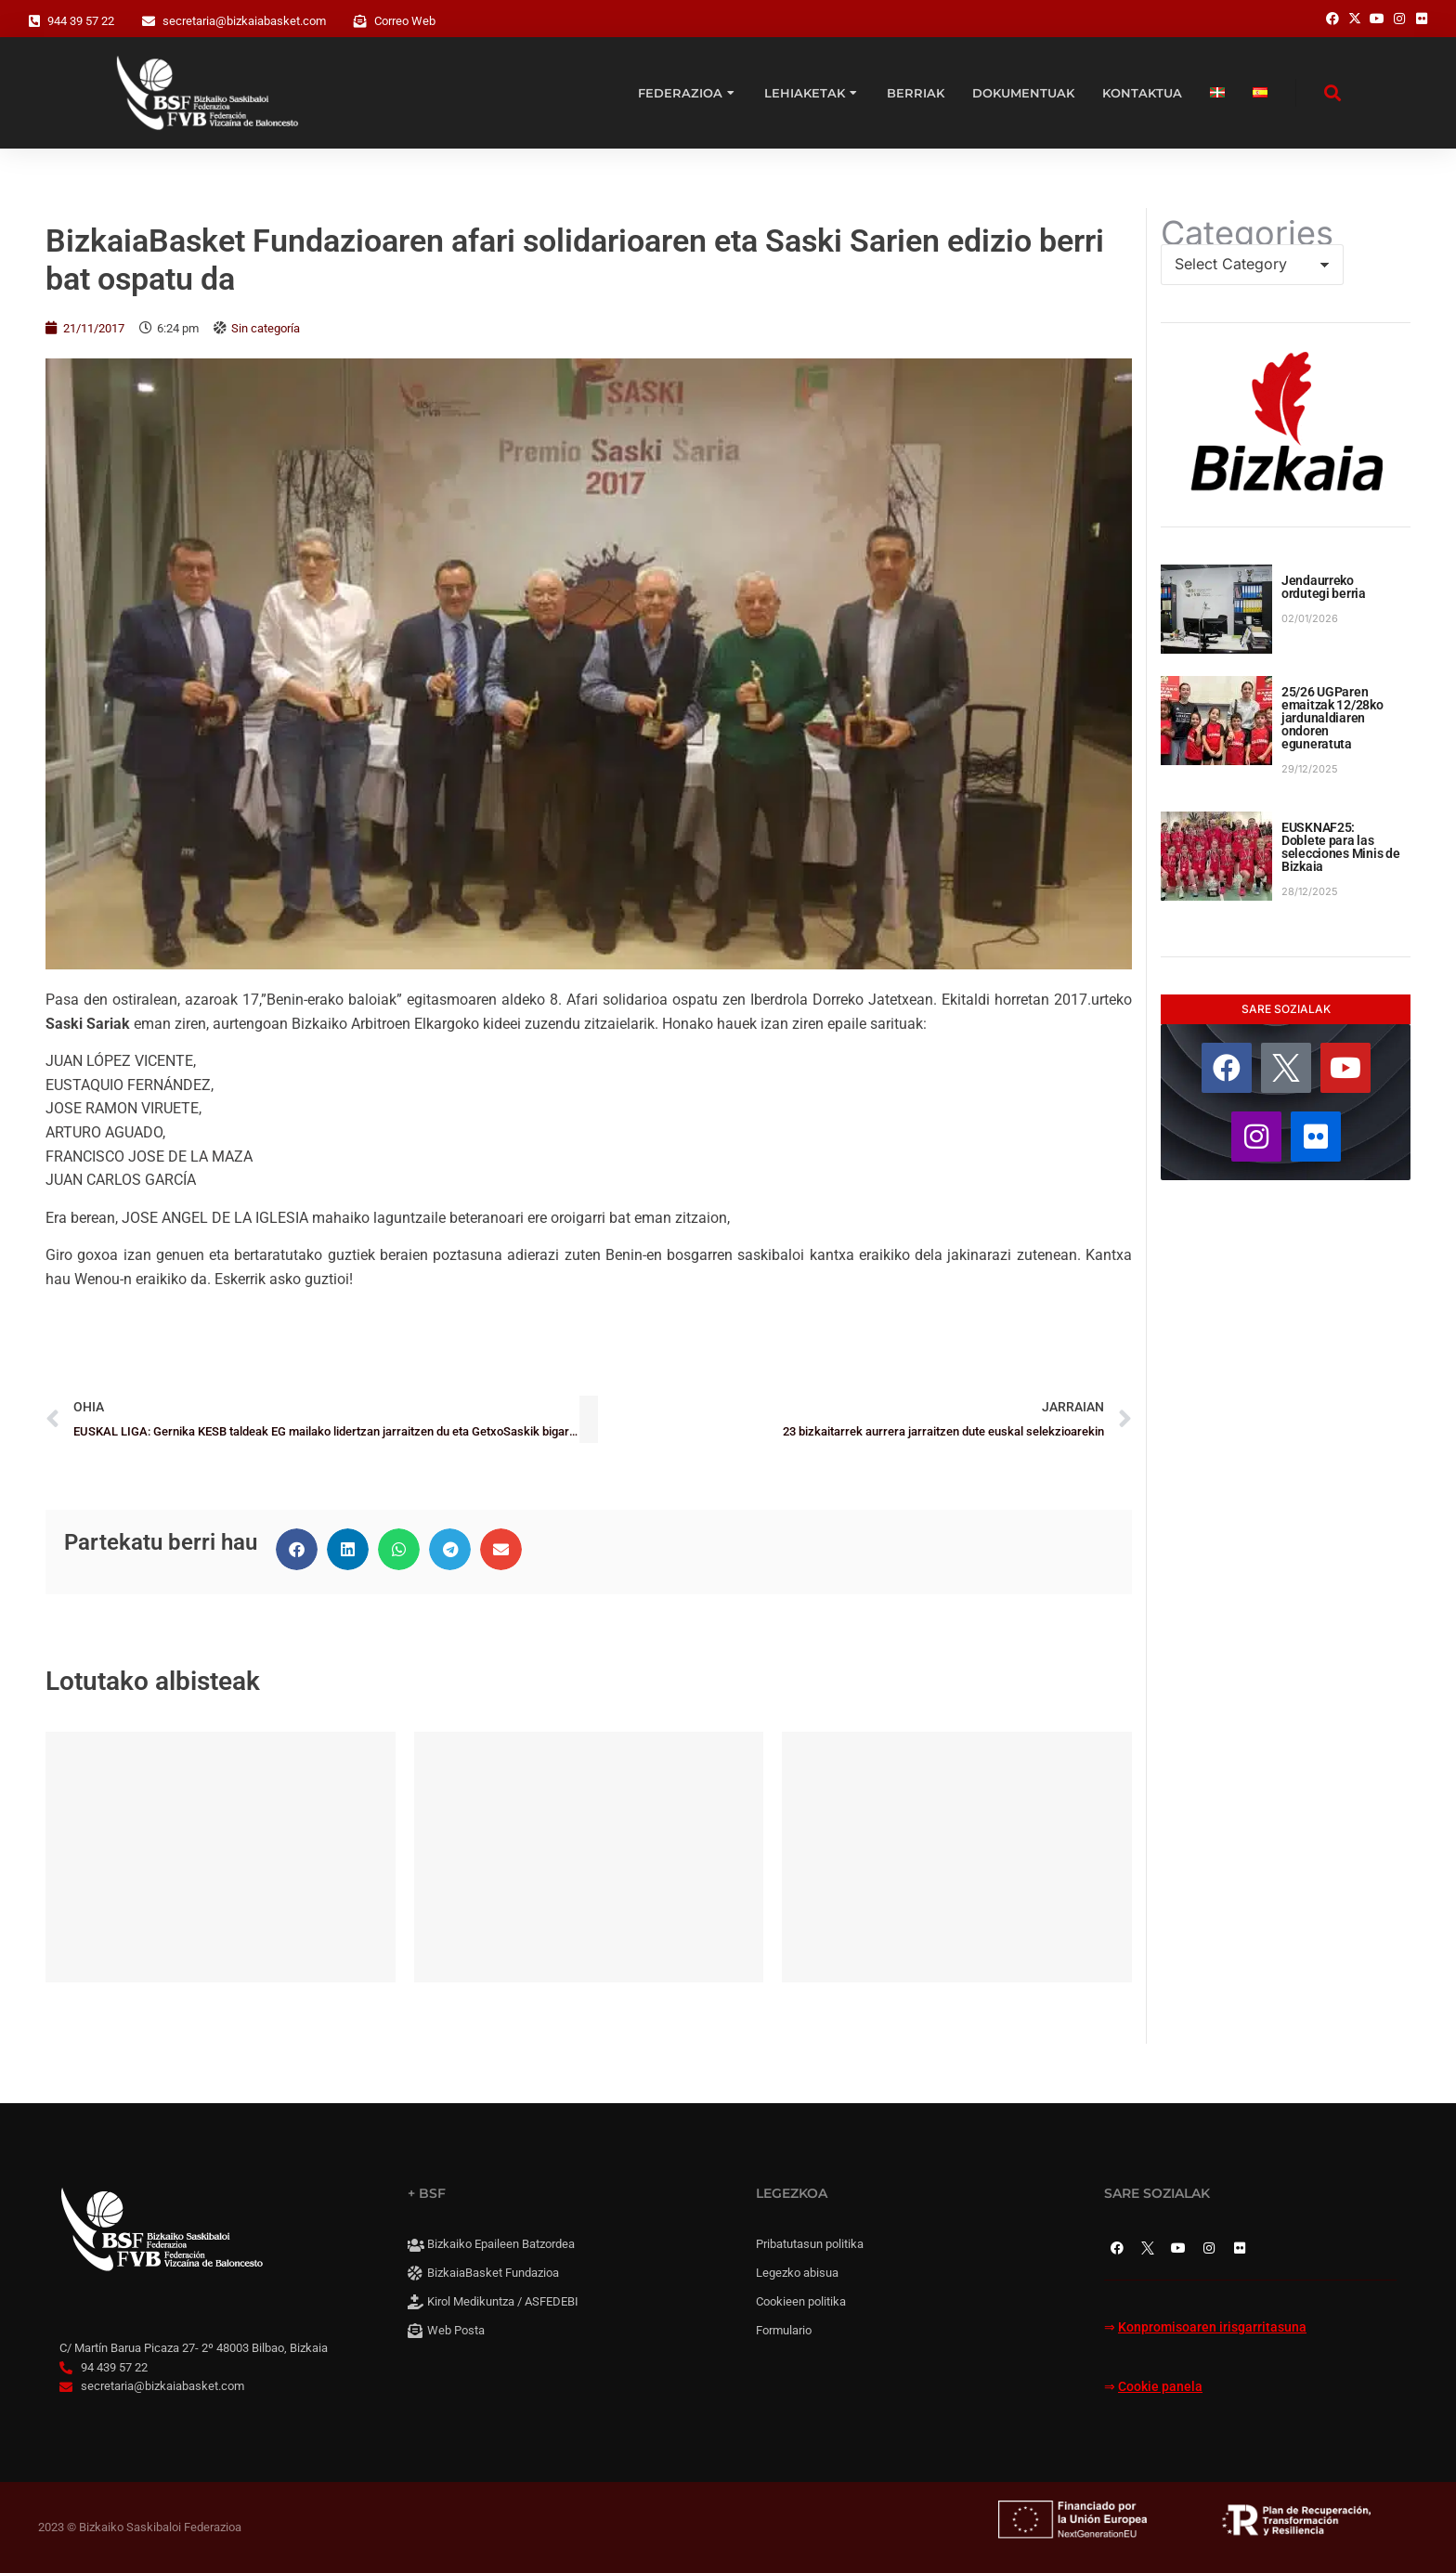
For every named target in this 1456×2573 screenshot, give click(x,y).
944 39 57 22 (80, 21)
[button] (297, 1549)
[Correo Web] (360, 21)
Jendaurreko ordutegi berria (1323, 587)
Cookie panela (1160, 2387)
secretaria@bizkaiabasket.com (244, 21)
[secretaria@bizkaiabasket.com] (148, 21)
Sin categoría (265, 328)
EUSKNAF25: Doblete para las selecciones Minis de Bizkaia (1340, 847)
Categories (1247, 233)
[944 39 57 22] (34, 21)
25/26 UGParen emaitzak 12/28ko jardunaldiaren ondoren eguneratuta (1332, 717)
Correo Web (405, 21)
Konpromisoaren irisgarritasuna (1212, 2327)
